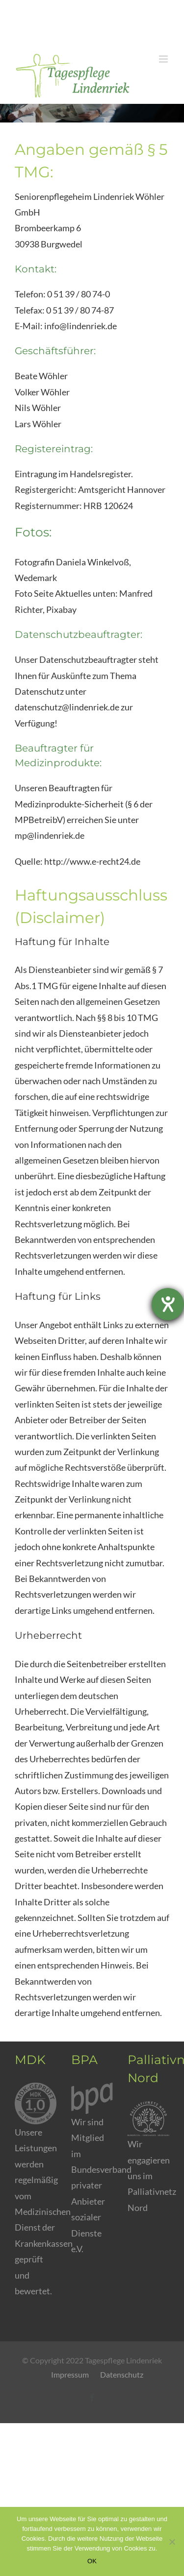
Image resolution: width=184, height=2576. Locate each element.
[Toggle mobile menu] (164, 59)
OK (92, 2561)
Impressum (70, 2374)
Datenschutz (121, 2374)
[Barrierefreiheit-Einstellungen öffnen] (168, 1304)
